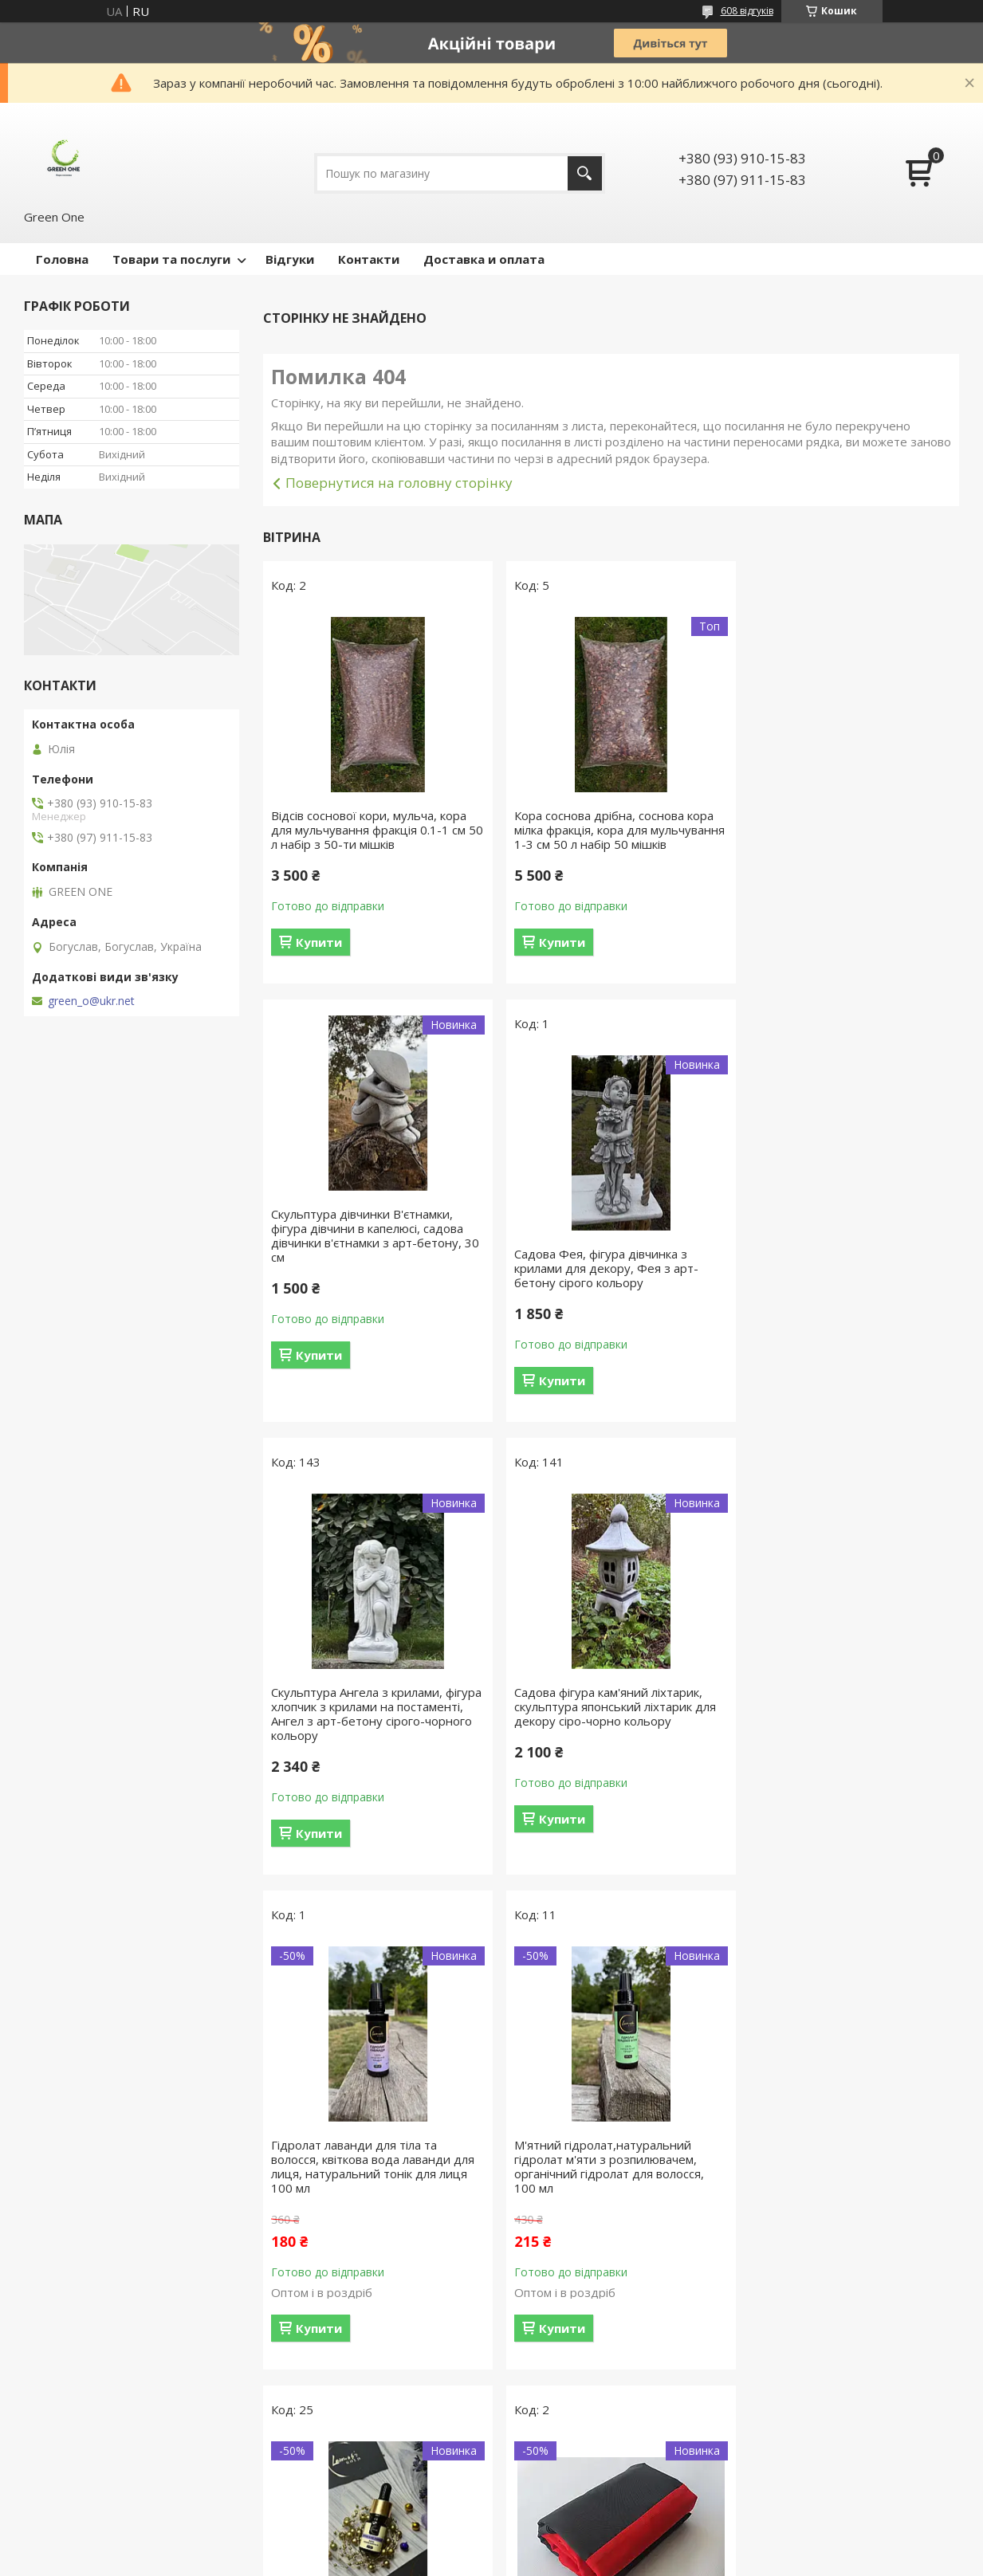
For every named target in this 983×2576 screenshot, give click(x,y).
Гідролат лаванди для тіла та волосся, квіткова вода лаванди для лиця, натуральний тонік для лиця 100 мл (372, 1742)
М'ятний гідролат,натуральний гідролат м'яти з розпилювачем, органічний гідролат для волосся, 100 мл (603, 1742)
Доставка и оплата (484, 259)
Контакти (368, 259)
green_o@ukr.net (91, 1001)
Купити (319, 942)
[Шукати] (585, 173)
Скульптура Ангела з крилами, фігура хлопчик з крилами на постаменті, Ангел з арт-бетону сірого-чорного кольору (598, 1289)
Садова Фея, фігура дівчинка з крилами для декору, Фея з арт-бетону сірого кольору (363, 1282)
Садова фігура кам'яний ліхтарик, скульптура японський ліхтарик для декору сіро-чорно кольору (845, 1282)
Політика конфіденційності (589, 2560)
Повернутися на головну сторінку (399, 482)
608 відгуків (747, 11)
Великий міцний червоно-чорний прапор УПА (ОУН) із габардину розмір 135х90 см (366, 2230)
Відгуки (289, 259)
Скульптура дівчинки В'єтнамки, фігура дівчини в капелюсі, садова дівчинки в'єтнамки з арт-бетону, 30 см (841, 797)
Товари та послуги (171, 259)
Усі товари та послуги (605, 2470)
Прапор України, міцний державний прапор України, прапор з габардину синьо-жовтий (611, 2230)
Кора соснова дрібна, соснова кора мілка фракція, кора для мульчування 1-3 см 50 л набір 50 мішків (607, 837)
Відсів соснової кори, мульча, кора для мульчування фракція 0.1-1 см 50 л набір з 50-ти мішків (368, 829)
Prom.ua (571, 2546)
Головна (62, 259)
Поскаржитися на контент (454, 2560)
